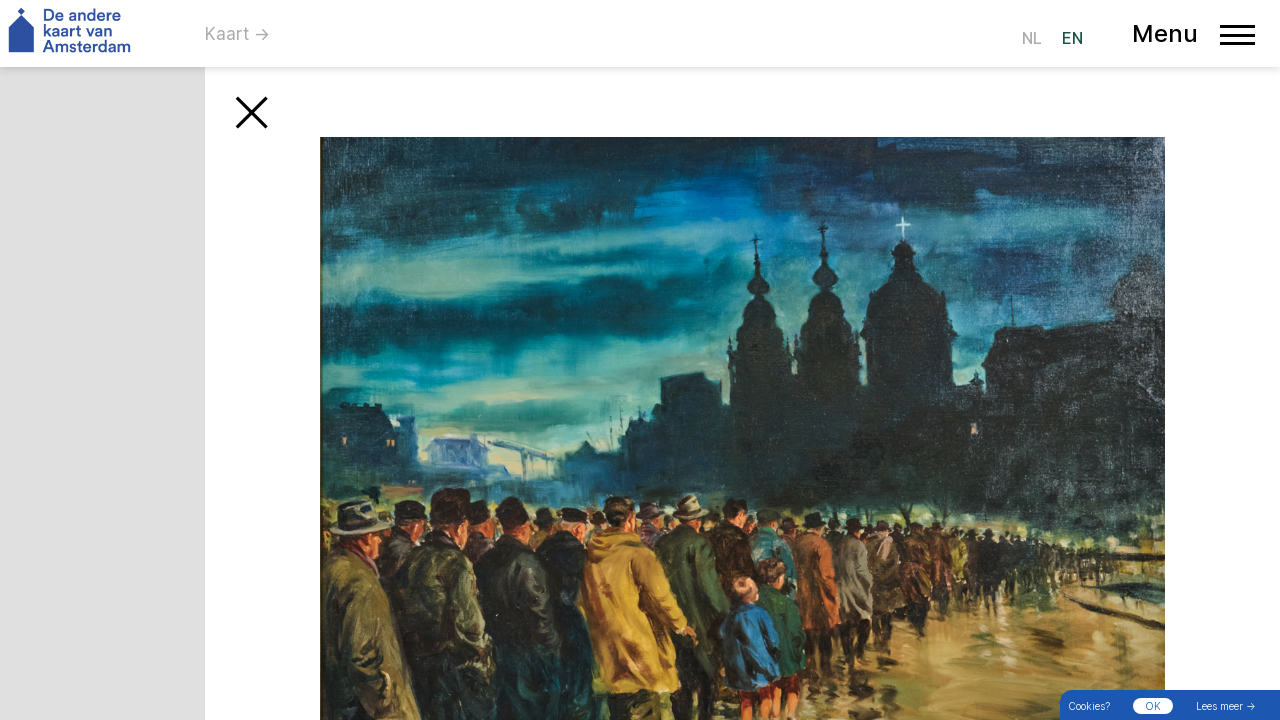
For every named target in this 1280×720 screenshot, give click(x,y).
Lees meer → (1226, 706)
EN (1072, 38)
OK (1153, 706)
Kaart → (237, 34)
